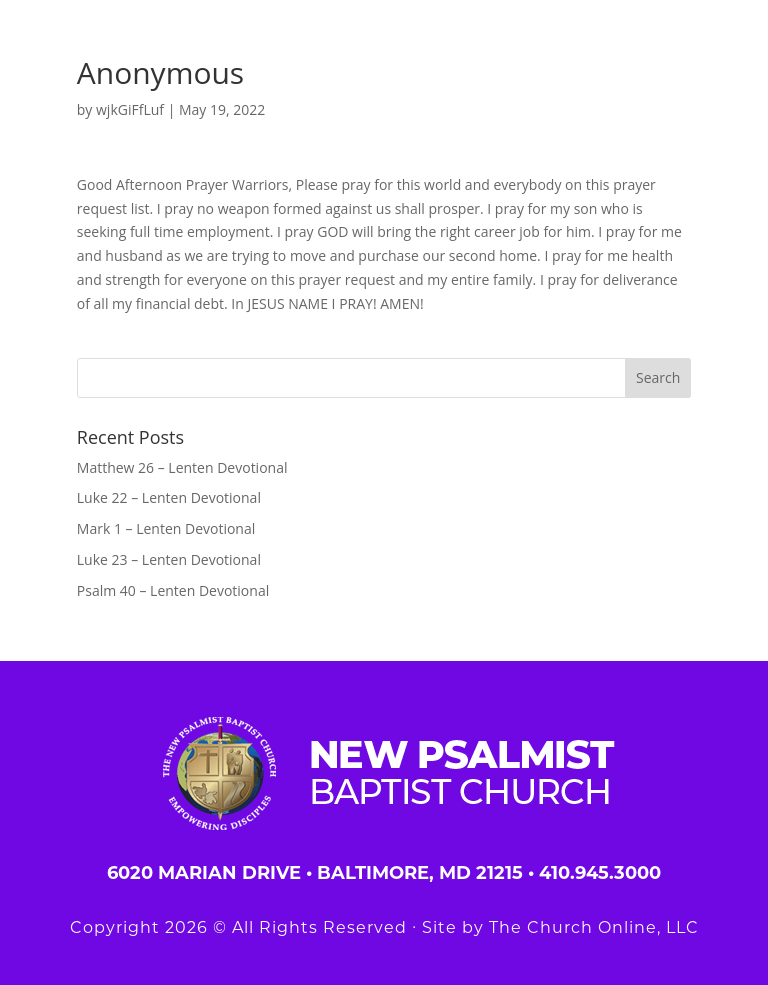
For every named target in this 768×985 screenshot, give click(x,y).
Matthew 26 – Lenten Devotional (182, 467)
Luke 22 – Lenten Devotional (169, 497)
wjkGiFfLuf (130, 109)
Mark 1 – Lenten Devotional (166, 528)
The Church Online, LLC (594, 927)
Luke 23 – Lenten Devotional (169, 559)
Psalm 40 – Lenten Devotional (173, 590)
